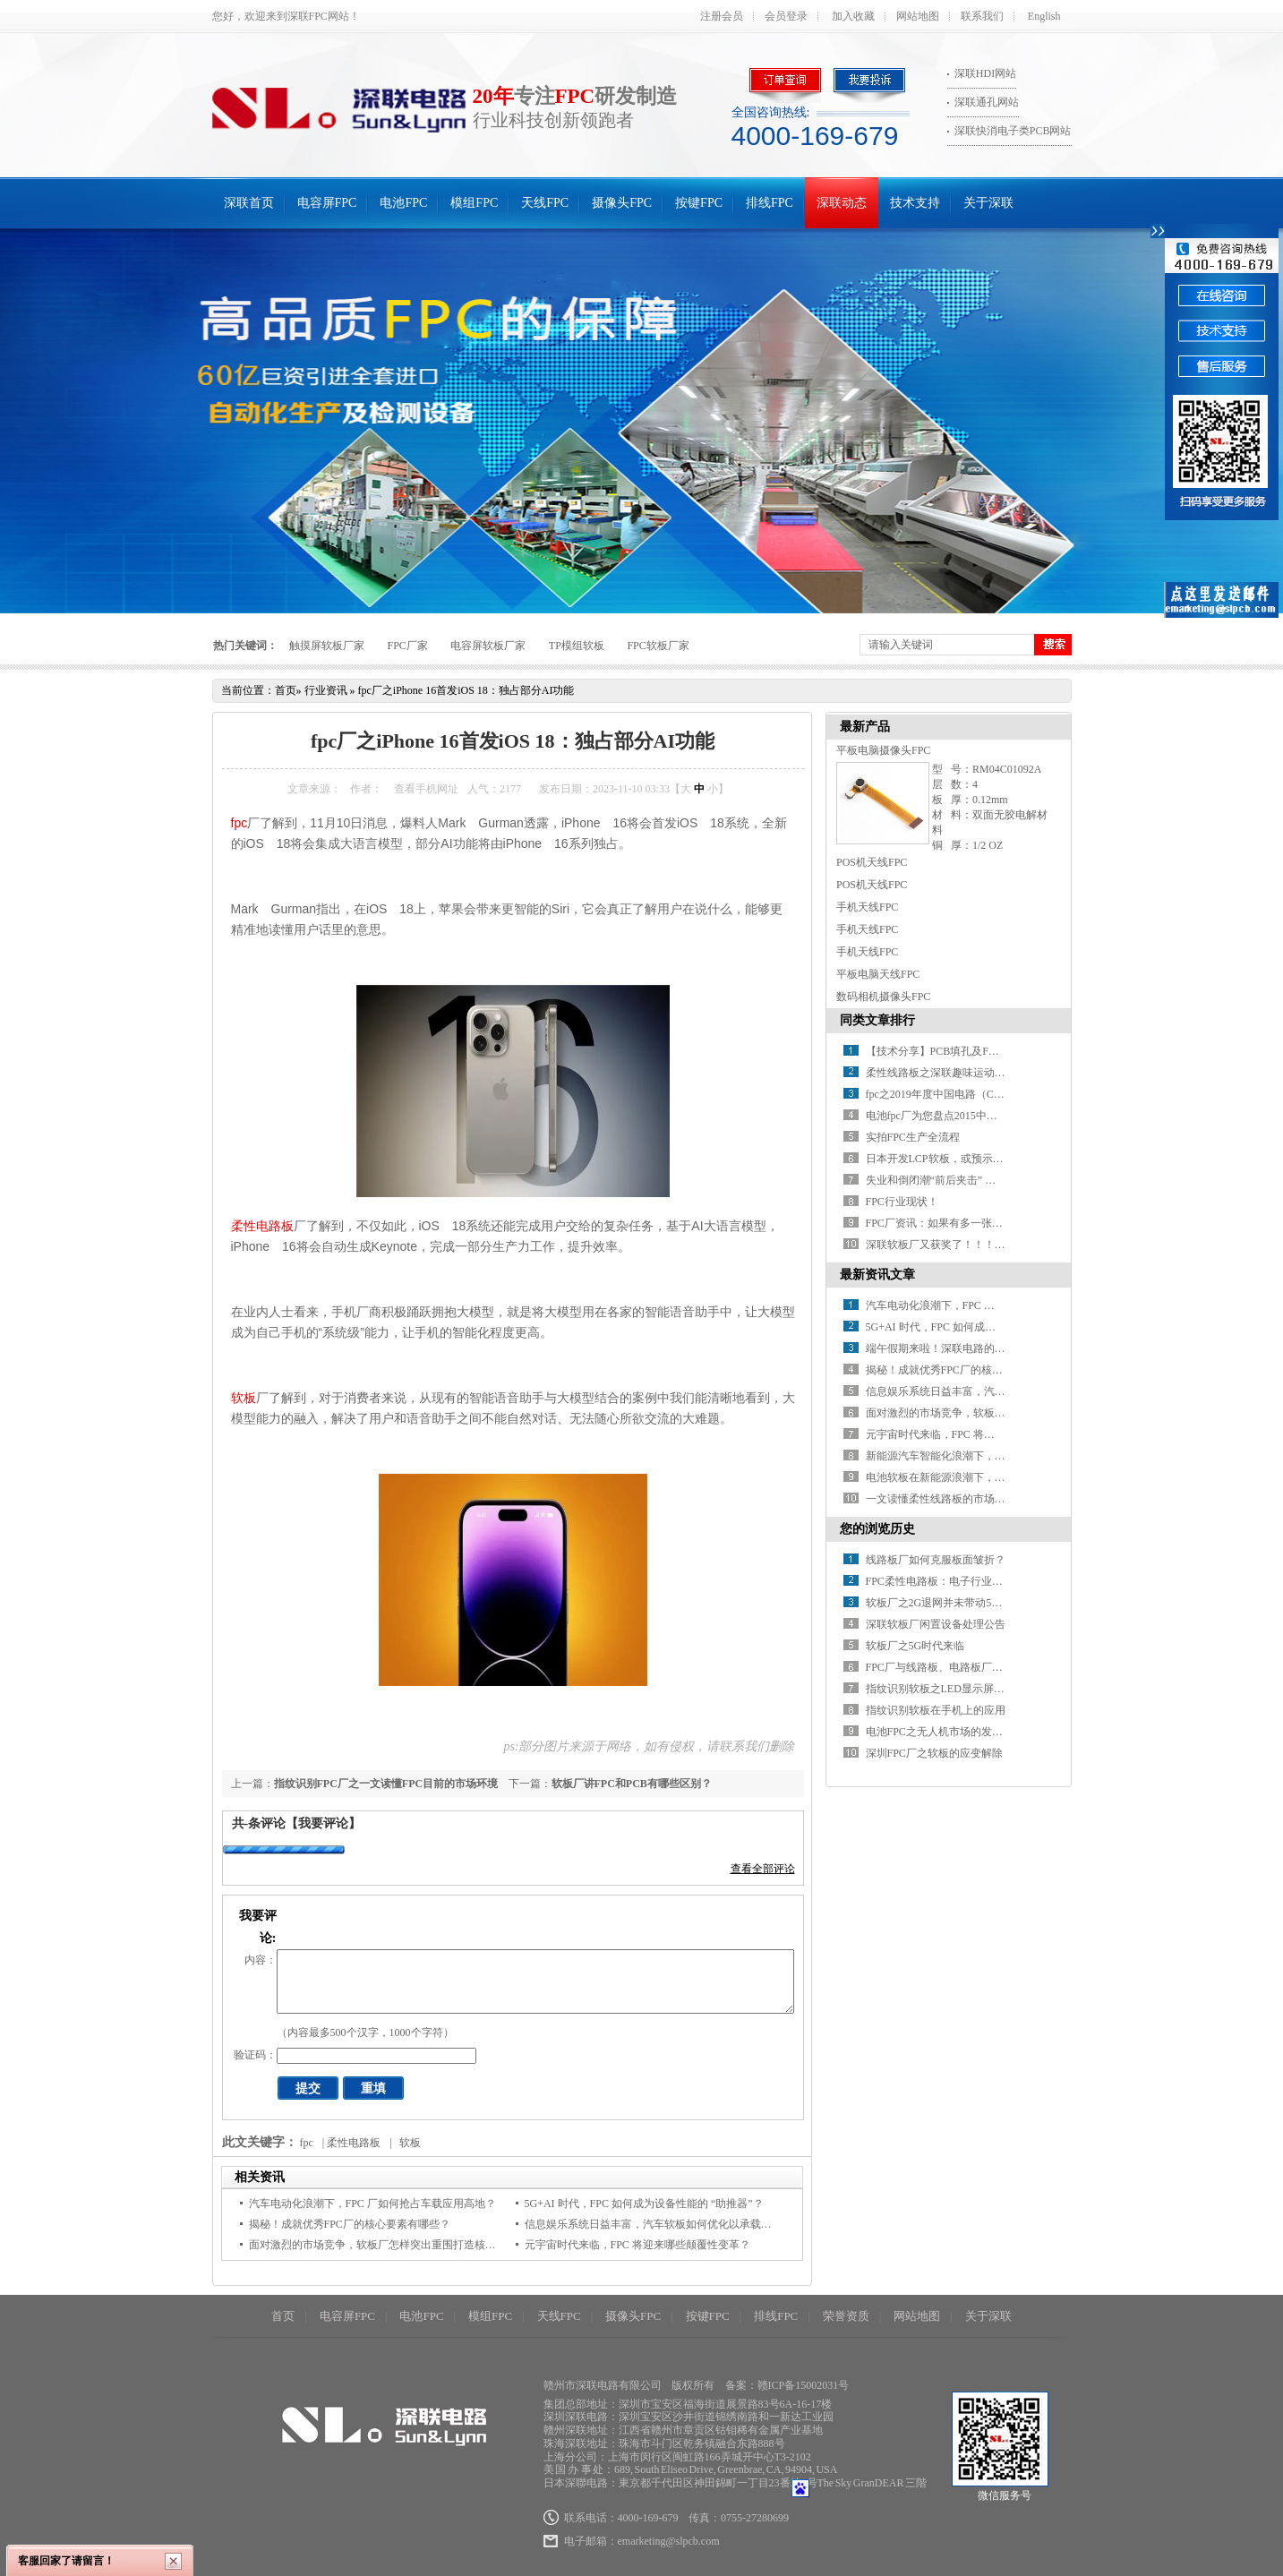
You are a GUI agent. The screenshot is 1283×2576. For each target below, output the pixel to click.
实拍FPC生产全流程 (913, 1137)
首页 (285, 690)
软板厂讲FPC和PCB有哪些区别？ (632, 1783)
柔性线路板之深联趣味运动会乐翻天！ (957, 1072)
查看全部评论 (763, 1868)
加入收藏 (853, 16)
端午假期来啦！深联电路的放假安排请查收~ (971, 1348)
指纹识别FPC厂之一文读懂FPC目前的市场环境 (386, 1783)
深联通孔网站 (986, 102)
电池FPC (403, 203)
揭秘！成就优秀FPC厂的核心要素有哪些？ (349, 2224)
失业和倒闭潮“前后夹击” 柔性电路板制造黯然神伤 (985, 1180)
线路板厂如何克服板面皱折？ (935, 1559)
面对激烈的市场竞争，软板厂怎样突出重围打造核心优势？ (388, 2244)
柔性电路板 (262, 1226)
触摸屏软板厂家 (326, 645)
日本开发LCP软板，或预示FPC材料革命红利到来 (982, 1158)
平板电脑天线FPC (877, 974)
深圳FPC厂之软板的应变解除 (934, 1753)
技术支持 (915, 203)
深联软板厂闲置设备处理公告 (935, 1624)
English (1044, 16)
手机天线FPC (867, 907)
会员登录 (786, 16)
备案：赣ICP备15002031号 (787, 2385)
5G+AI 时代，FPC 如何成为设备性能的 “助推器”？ (644, 2203)
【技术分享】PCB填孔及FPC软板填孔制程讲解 (977, 1051)
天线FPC (545, 203)
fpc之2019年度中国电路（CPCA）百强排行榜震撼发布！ (999, 1094)
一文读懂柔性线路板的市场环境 (941, 1499)
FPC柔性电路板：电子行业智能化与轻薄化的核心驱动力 (999, 1581)
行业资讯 (325, 690)
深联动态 (842, 203)
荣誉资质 (846, 2316)
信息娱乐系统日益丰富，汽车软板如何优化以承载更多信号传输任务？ (691, 2224)
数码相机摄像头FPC (883, 996)
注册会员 (721, 16)
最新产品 (865, 726)
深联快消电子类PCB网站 (1013, 130)
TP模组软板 (576, 645)
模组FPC (474, 203)
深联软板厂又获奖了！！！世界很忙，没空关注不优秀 (995, 1244)
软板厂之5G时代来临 (915, 1645)
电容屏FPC (327, 203)
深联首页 (249, 203)
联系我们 (982, 16)
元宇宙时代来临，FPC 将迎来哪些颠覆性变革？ (637, 2244)
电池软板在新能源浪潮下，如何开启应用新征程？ (984, 1477)
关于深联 (988, 203)
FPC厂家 (408, 645)
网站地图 (917, 16)
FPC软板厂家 (658, 645)
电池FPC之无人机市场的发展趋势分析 (956, 1731)
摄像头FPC (622, 203)
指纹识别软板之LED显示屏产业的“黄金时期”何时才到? (996, 1688)
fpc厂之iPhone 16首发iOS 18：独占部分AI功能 (466, 690)
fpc (239, 823)
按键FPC (699, 203)
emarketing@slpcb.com (669, 2541)
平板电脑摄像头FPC (883, 750)
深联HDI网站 (985, 73)
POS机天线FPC (871, 862)
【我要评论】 (323, 1823)
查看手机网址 (426, 789)
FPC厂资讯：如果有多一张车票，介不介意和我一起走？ (999, 1223)
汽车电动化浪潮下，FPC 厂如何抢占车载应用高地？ (372, 2203)
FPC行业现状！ (902, 1201)
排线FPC (769, 203)
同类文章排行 (877, 1020)
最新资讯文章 (877, 1274)
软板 (243, 1398)
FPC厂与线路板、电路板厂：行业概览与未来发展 (982, 1667)
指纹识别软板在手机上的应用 (935, 1710)
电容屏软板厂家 (488, 645)
